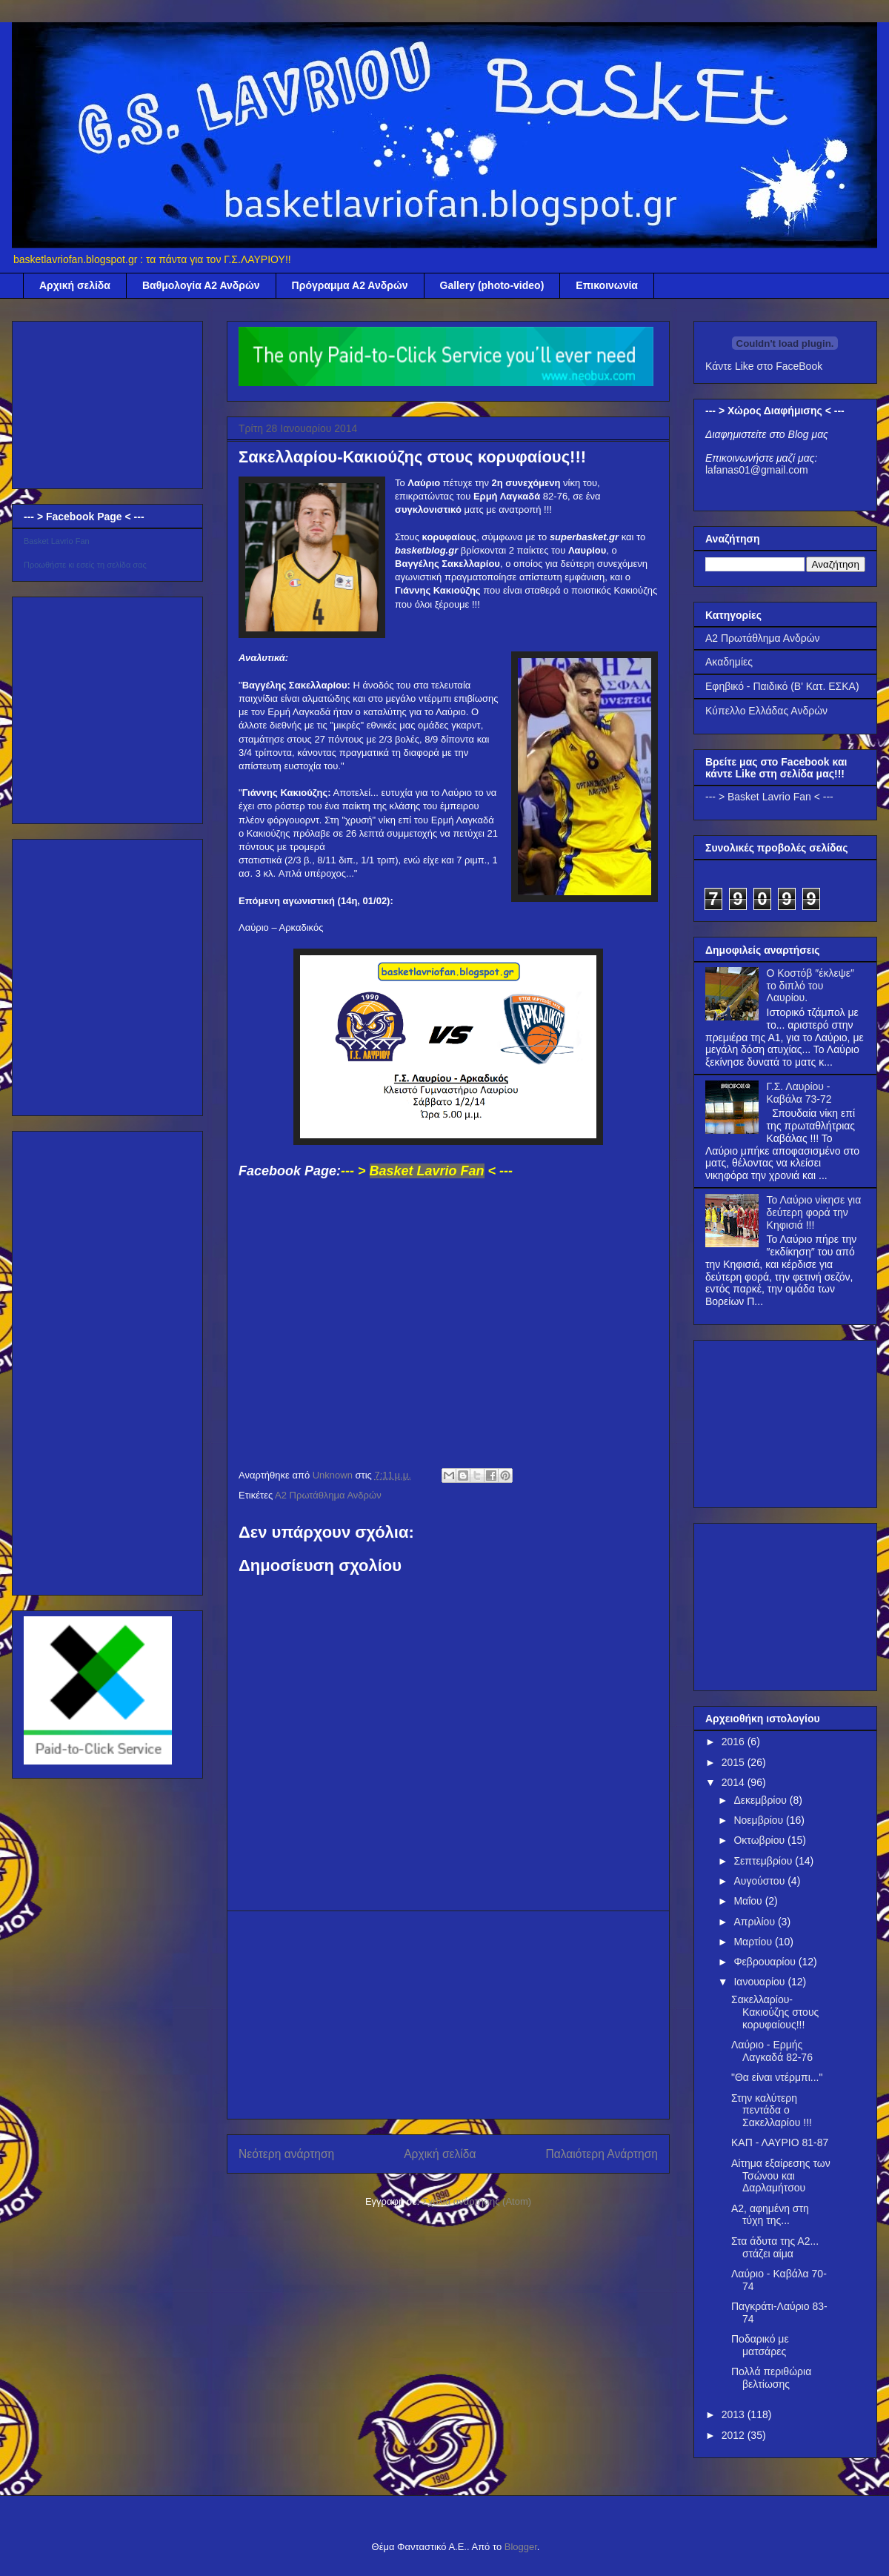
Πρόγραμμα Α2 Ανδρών (350, 285)
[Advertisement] (448, 2015)
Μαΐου (749, 1901)
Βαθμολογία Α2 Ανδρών (201, 285)
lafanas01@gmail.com (756, 470)
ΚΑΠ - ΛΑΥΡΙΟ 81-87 (779, 2142)
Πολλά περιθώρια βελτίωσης (771, 2378)
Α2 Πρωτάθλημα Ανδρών (328, 1495)
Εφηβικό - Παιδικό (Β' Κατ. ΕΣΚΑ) (782, 686)
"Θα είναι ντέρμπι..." (777, 2077)
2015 (735, 1762)
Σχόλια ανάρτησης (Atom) (476, 2201)
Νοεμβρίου (759, 1820)
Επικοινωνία (607, 285)
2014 (735, 1782)
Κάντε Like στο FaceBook (763, 366)
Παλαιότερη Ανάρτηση (601, 2154)
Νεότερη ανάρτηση (286, 2154)
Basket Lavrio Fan (57, 541)
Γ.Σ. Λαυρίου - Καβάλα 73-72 (799, 1092)
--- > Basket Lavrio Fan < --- (769, 797)
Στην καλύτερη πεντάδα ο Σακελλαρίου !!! (771, 2110)
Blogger (521, 2546)
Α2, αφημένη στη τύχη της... (770, 2214)
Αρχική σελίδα (74, 285)
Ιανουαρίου (760, 1982)
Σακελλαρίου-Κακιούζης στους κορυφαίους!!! (775, 2012)
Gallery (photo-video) (492, 285)
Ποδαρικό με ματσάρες (760, 2345)
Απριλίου (755, 1922)
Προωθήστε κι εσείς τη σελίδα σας (85, 564)
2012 (735, 2435)
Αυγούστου (760, 1881)
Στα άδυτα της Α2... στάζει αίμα (775, 2247)
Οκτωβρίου (760, 1840)
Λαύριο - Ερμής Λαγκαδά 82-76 (772, 2051)
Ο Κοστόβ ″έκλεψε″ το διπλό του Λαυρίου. (810, 985)
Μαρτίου (754, 1942)
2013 (735, 2414)
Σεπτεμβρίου (764, 1861)
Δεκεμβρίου (761, 1800)
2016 (735, 1741)
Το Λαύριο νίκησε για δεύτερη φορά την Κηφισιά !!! (814, 1212)
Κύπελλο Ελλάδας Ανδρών (766, 711)
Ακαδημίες (729, 662)
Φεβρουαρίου (765, 1962)
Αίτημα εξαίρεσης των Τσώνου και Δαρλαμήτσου (780, 2175)
